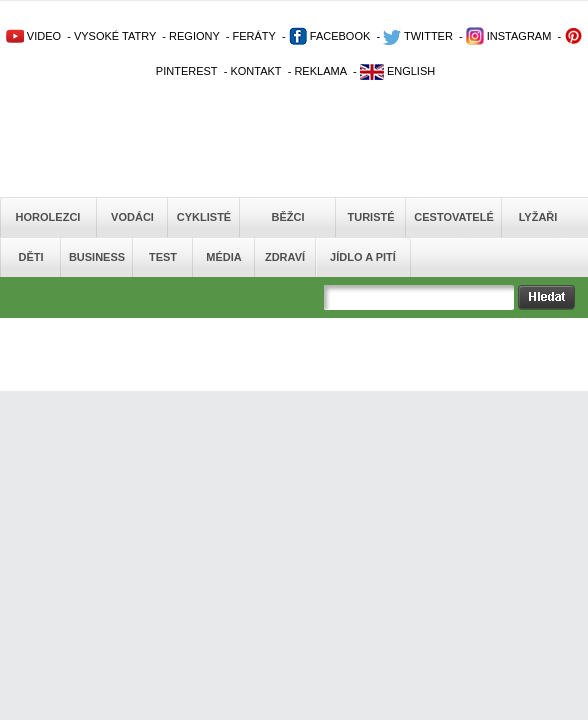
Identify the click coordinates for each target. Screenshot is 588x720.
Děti (30, 257)
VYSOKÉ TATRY (115, 36)
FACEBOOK (330, 36)
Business (97, 257)
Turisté (370, 217)
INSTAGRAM (509, 36)
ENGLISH (397, 71)
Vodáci (132, 217)
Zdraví (285, 257)
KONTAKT (255, 71)
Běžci (288, 217)
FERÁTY (253, 36)
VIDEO (33, 36)
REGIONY (194, 36)
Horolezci (48, 217)
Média (223, 257)
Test (163, 257)
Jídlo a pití (363, 257)
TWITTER (418, 36)
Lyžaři (538, 217)
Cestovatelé (453, 217)
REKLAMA (320, 71)
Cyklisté (204, 217)
